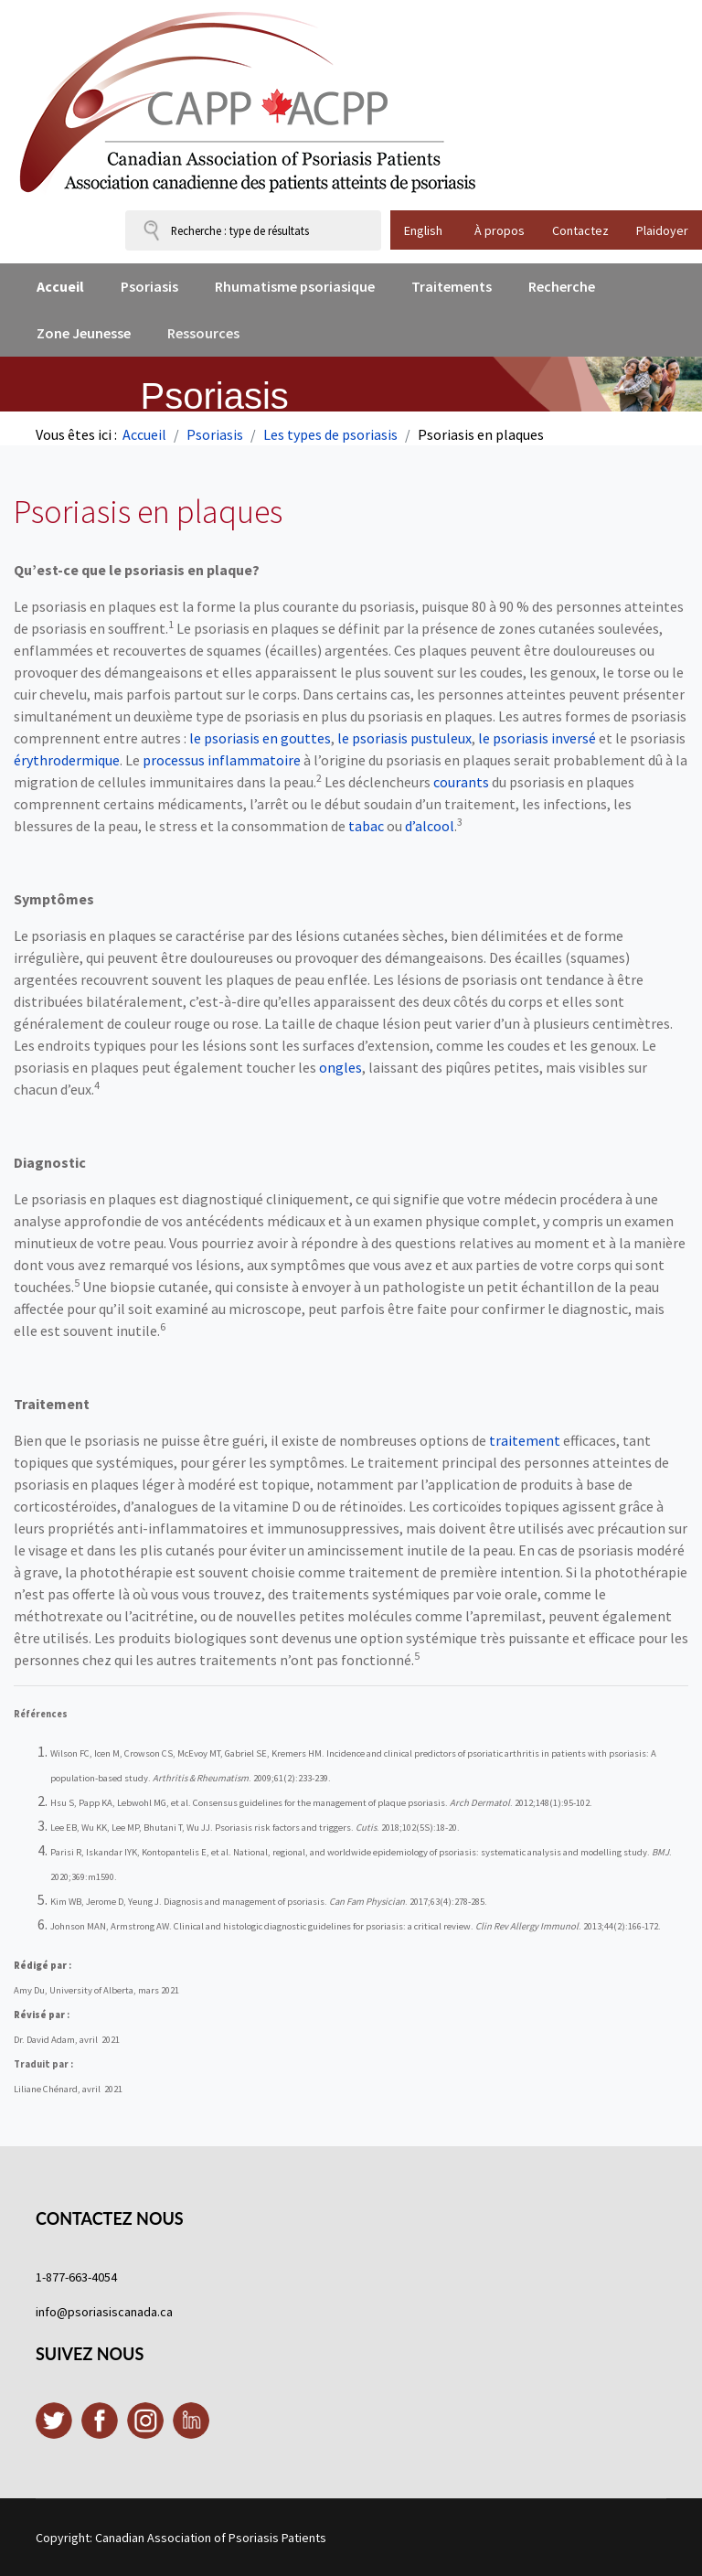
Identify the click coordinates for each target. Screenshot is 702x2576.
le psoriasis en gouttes (260, 738)
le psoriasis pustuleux (404, 738)
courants (462, 782)
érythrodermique (67, 760)
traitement (524, 1440)
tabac (366, 826)
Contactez (580, 230)
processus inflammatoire (222, 760)
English (423, 230)
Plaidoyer (662, 230)
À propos (499, 230)
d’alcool (429, 826)
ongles (340, 1067)
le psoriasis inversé (537, 738)
